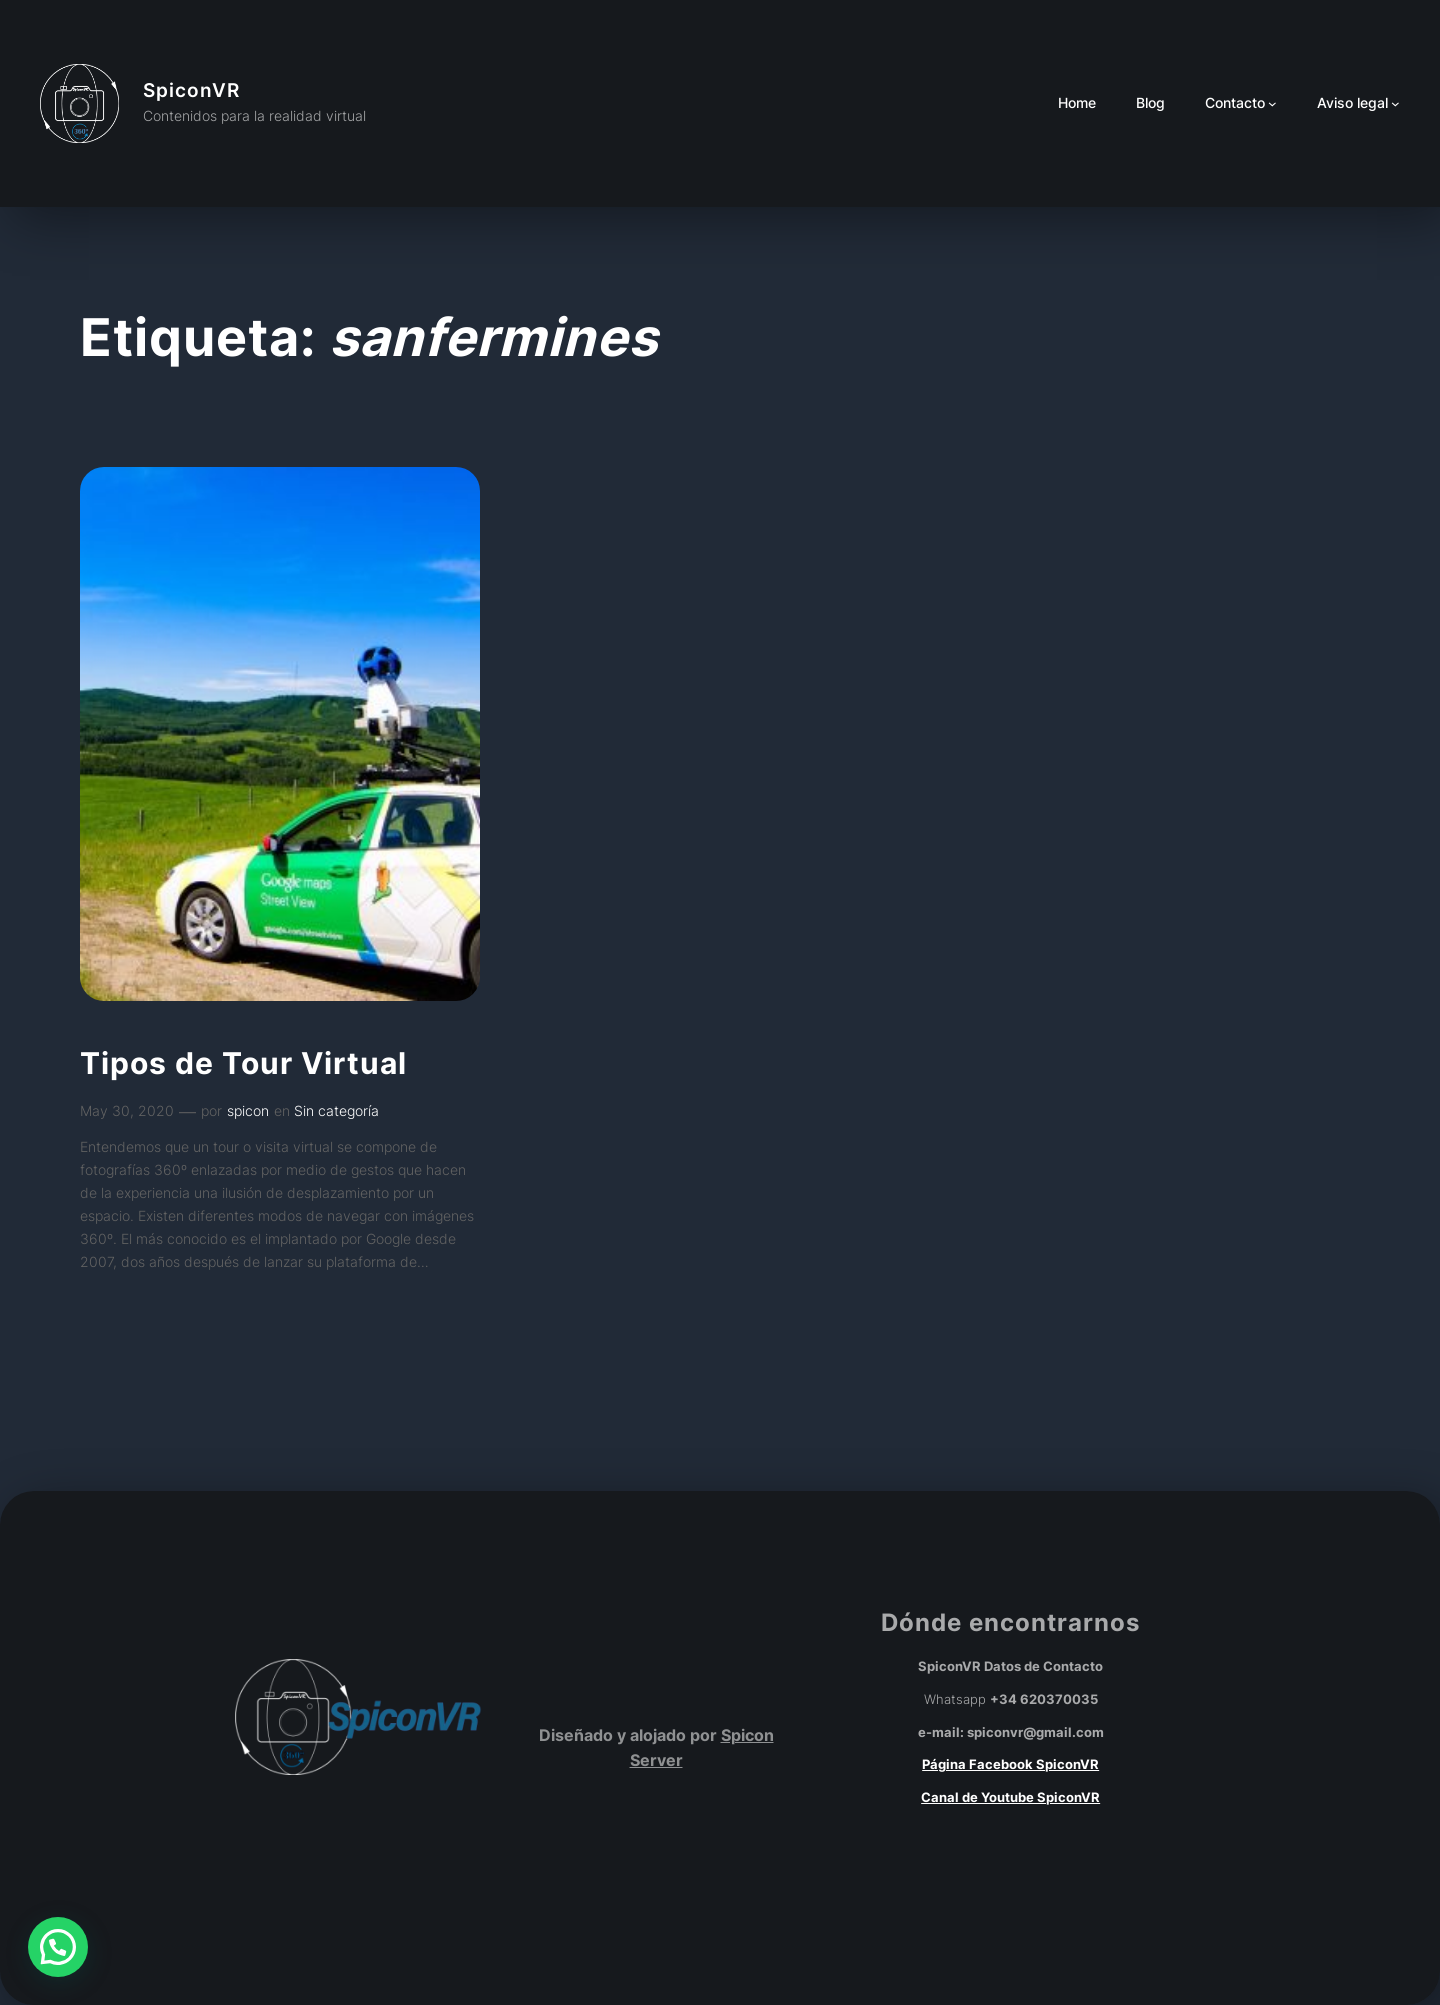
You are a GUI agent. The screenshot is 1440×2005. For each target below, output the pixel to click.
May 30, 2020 (127, 1110)
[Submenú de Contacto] (1272, 103)
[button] (58, 1947)
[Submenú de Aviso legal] (1395, 103)
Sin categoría (336, 1110)
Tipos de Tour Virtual (243, 1064)
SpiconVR (191, 90)
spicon (248, 1110)
